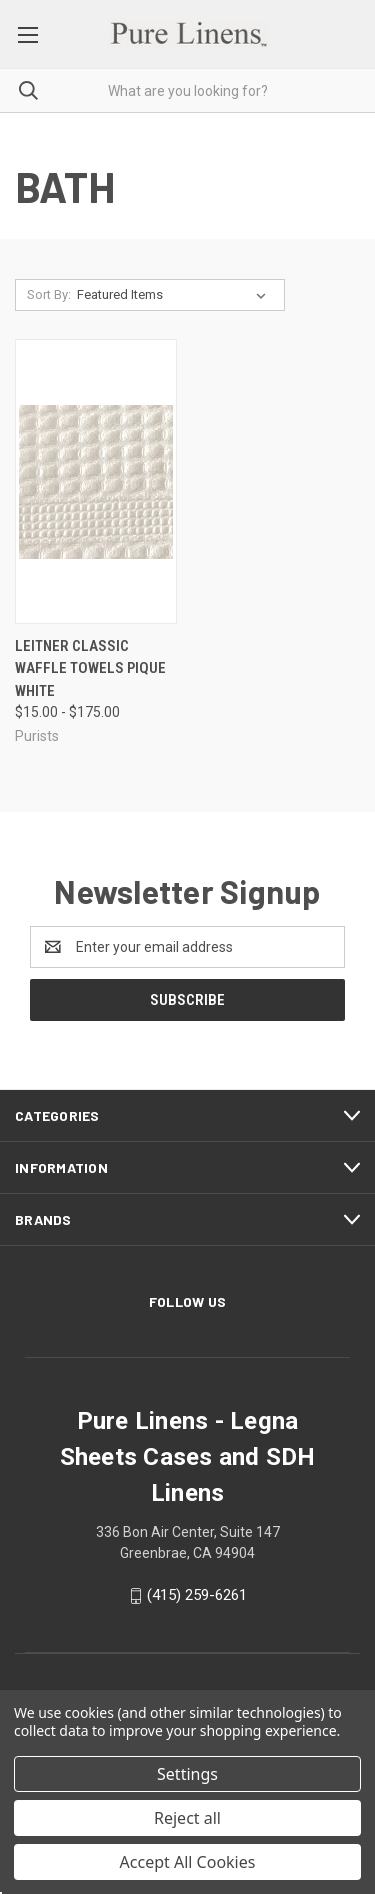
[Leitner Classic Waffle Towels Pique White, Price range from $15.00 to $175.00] (96, 481)
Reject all (187, 1818)
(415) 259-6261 (197, 1595)
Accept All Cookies (188, 1862)
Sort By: (49, 294)
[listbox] (175, 295)
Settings (187, 1774)
